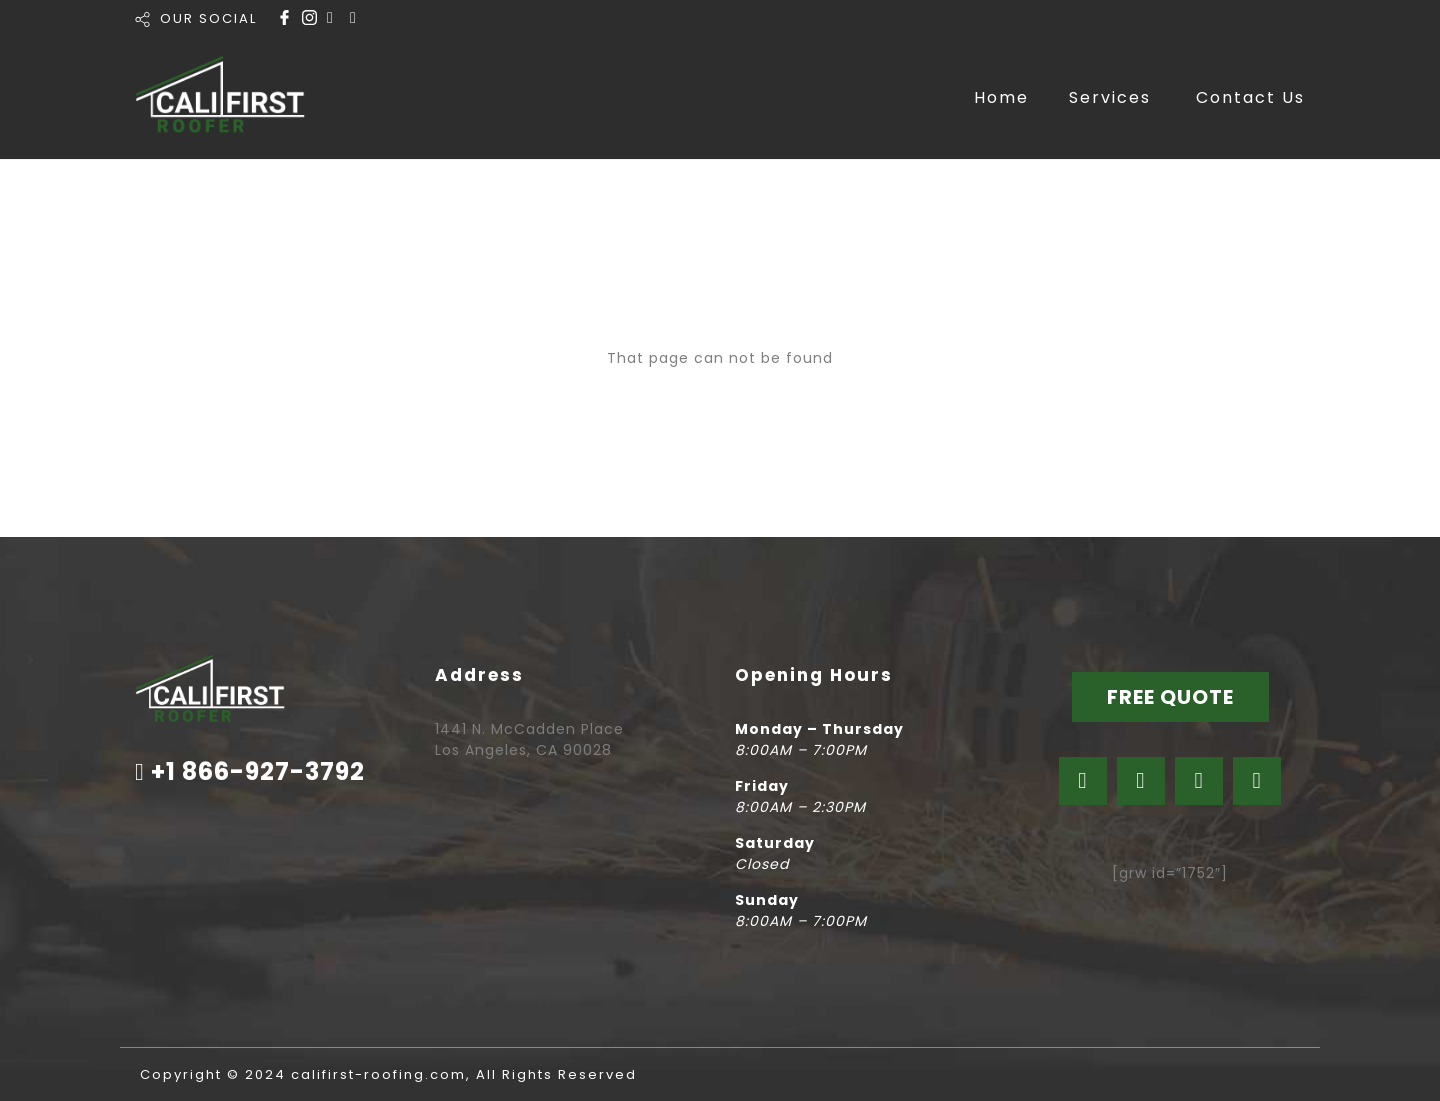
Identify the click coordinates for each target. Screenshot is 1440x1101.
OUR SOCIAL (208, 18)
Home (1001, 97)
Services (1110, 97)
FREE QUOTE (1170, 697)
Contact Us (1250, 97)
